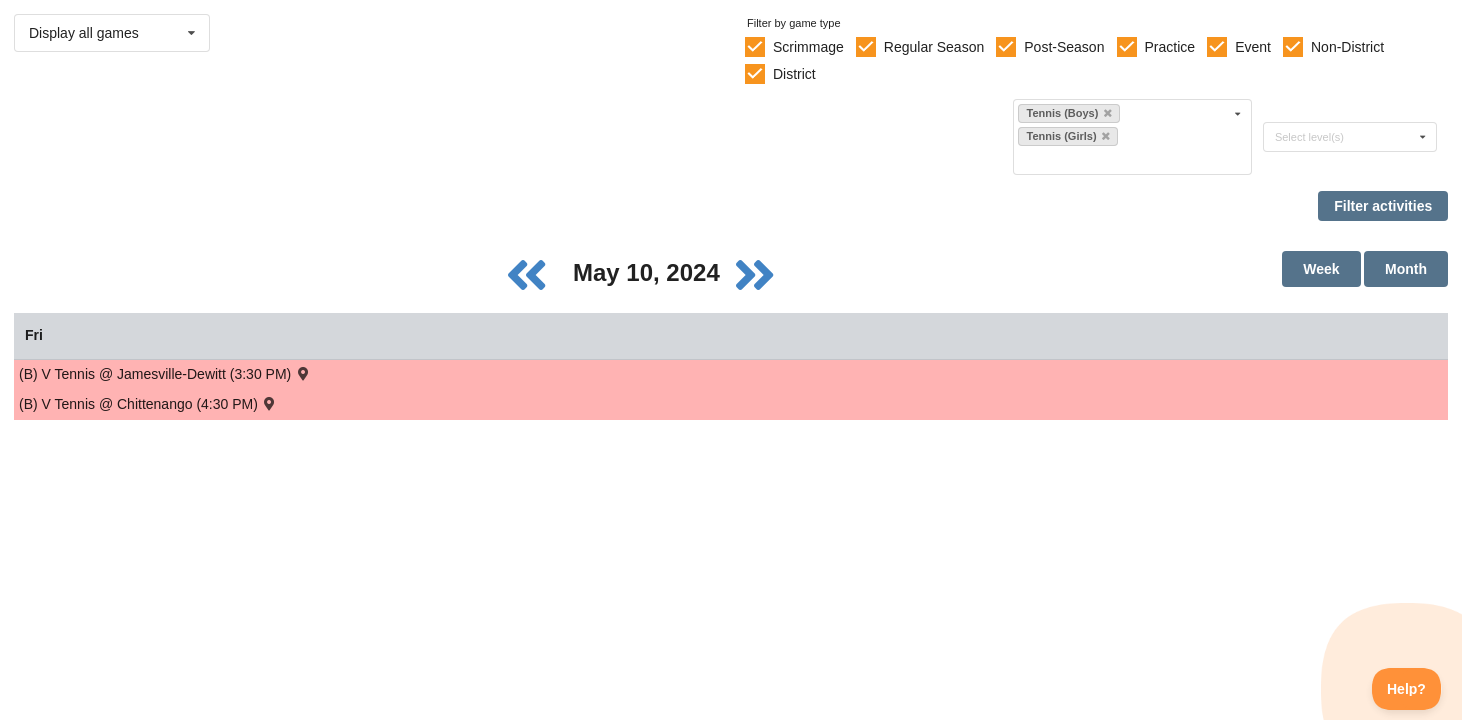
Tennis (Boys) (1068, 113)
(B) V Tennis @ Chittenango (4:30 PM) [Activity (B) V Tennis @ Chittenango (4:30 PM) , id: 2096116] (148, 403)
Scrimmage (808, 47)
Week (1321, 269)
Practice (1170, 47)
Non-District (1347, 47)
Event (1253, 47)
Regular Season (934, 47)
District (794, 74)
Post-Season (1064, 47)
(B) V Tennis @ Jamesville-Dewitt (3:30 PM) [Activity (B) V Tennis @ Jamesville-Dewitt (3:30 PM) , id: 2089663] (165, 373)
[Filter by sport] (1124, 159)
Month (1406, 269)
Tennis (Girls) (1067, 136)
